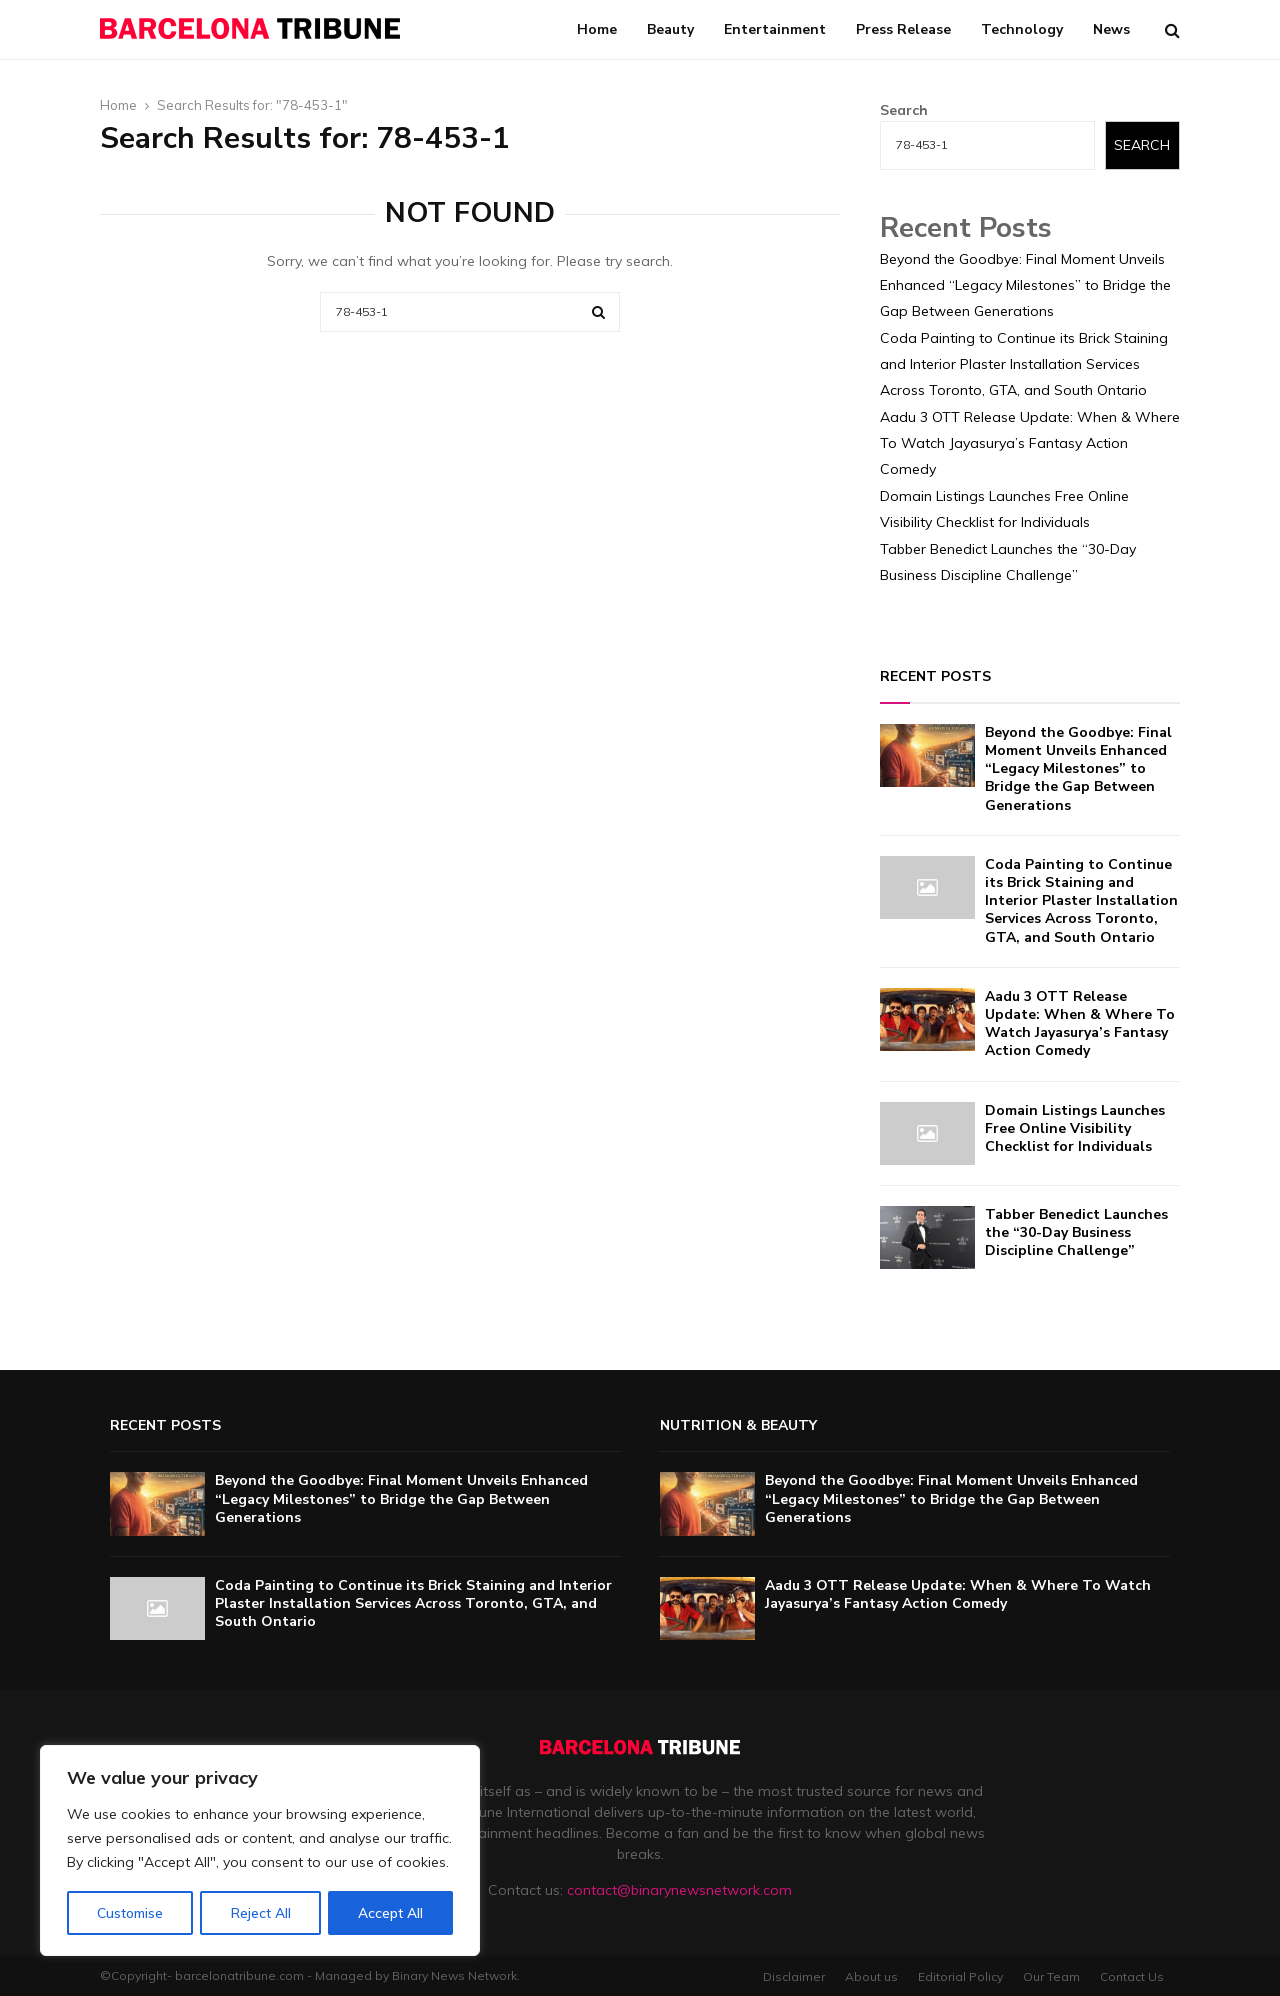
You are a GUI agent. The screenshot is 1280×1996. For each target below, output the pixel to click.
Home (597, 29)
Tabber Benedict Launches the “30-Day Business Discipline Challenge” (1076, 1232)
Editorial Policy (960, 1976)
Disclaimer (794, 1976)
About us (871, 1976)
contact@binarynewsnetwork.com (679, 1890)
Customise (130, 1913)
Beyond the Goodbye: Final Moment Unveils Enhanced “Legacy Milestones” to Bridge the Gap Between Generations (1025, 285)
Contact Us (1132, 1976)
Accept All (391, 1913)
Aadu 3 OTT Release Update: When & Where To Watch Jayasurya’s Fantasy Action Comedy (1030, 443)
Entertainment (775, 29)
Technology (1022, 29)
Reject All (261, 1913)
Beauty (670, 29)
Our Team (1051, 1976)
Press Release (903, 29)
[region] (260, 1851)
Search (904, 110)
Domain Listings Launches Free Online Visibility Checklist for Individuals (1075, 1128)
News (1111, 29)
